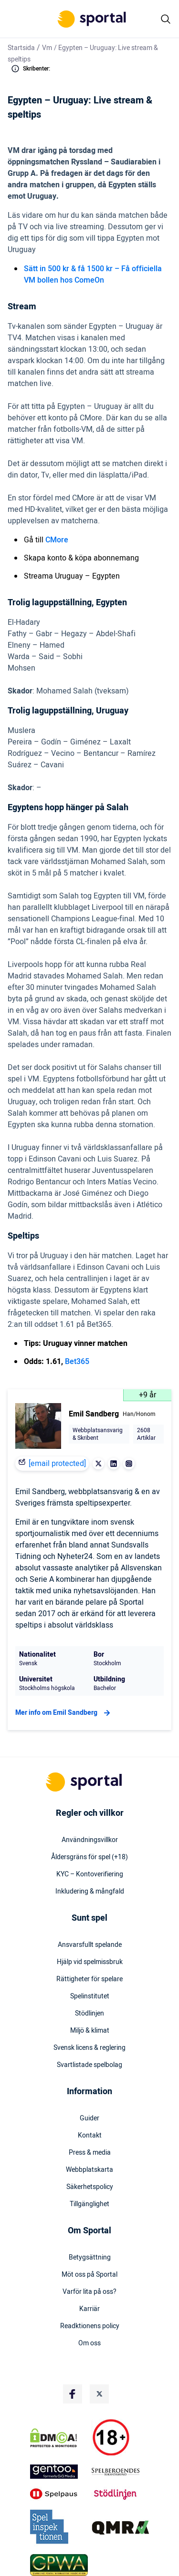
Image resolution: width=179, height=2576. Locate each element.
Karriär (89, 2309)
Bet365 (77, 1361)
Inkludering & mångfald (89, 1891)
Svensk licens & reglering (89, 2048)
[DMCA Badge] (59, 2438)
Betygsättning (90, 2257)
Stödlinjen (89, 2013)
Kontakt (90, 2135)
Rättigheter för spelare (89, 1979)
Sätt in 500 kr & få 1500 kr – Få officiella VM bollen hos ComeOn (93, 274)
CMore (56, 540)
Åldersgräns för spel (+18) (89, 1857)
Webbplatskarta (89, 2170)
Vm (47, 48)
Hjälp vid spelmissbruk (90, 1962)
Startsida (21, 48)
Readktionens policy (89, 2326)
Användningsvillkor (90, 1840)
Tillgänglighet (89, 2204)
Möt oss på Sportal (89, 2275)
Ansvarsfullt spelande (90, 1945)
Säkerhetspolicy (89, 2187)
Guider (89, 2118)
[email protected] (57, 1463)
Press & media (90, 2153)
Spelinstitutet (89, 1996)
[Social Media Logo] (72, 2393)
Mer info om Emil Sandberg (64, 1713)
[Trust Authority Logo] (59, 2471)
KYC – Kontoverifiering (89, 1874)
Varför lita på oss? (89, 2292)
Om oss (89, 2343)
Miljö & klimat (89, 2031)
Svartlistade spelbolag (89, 2065)
